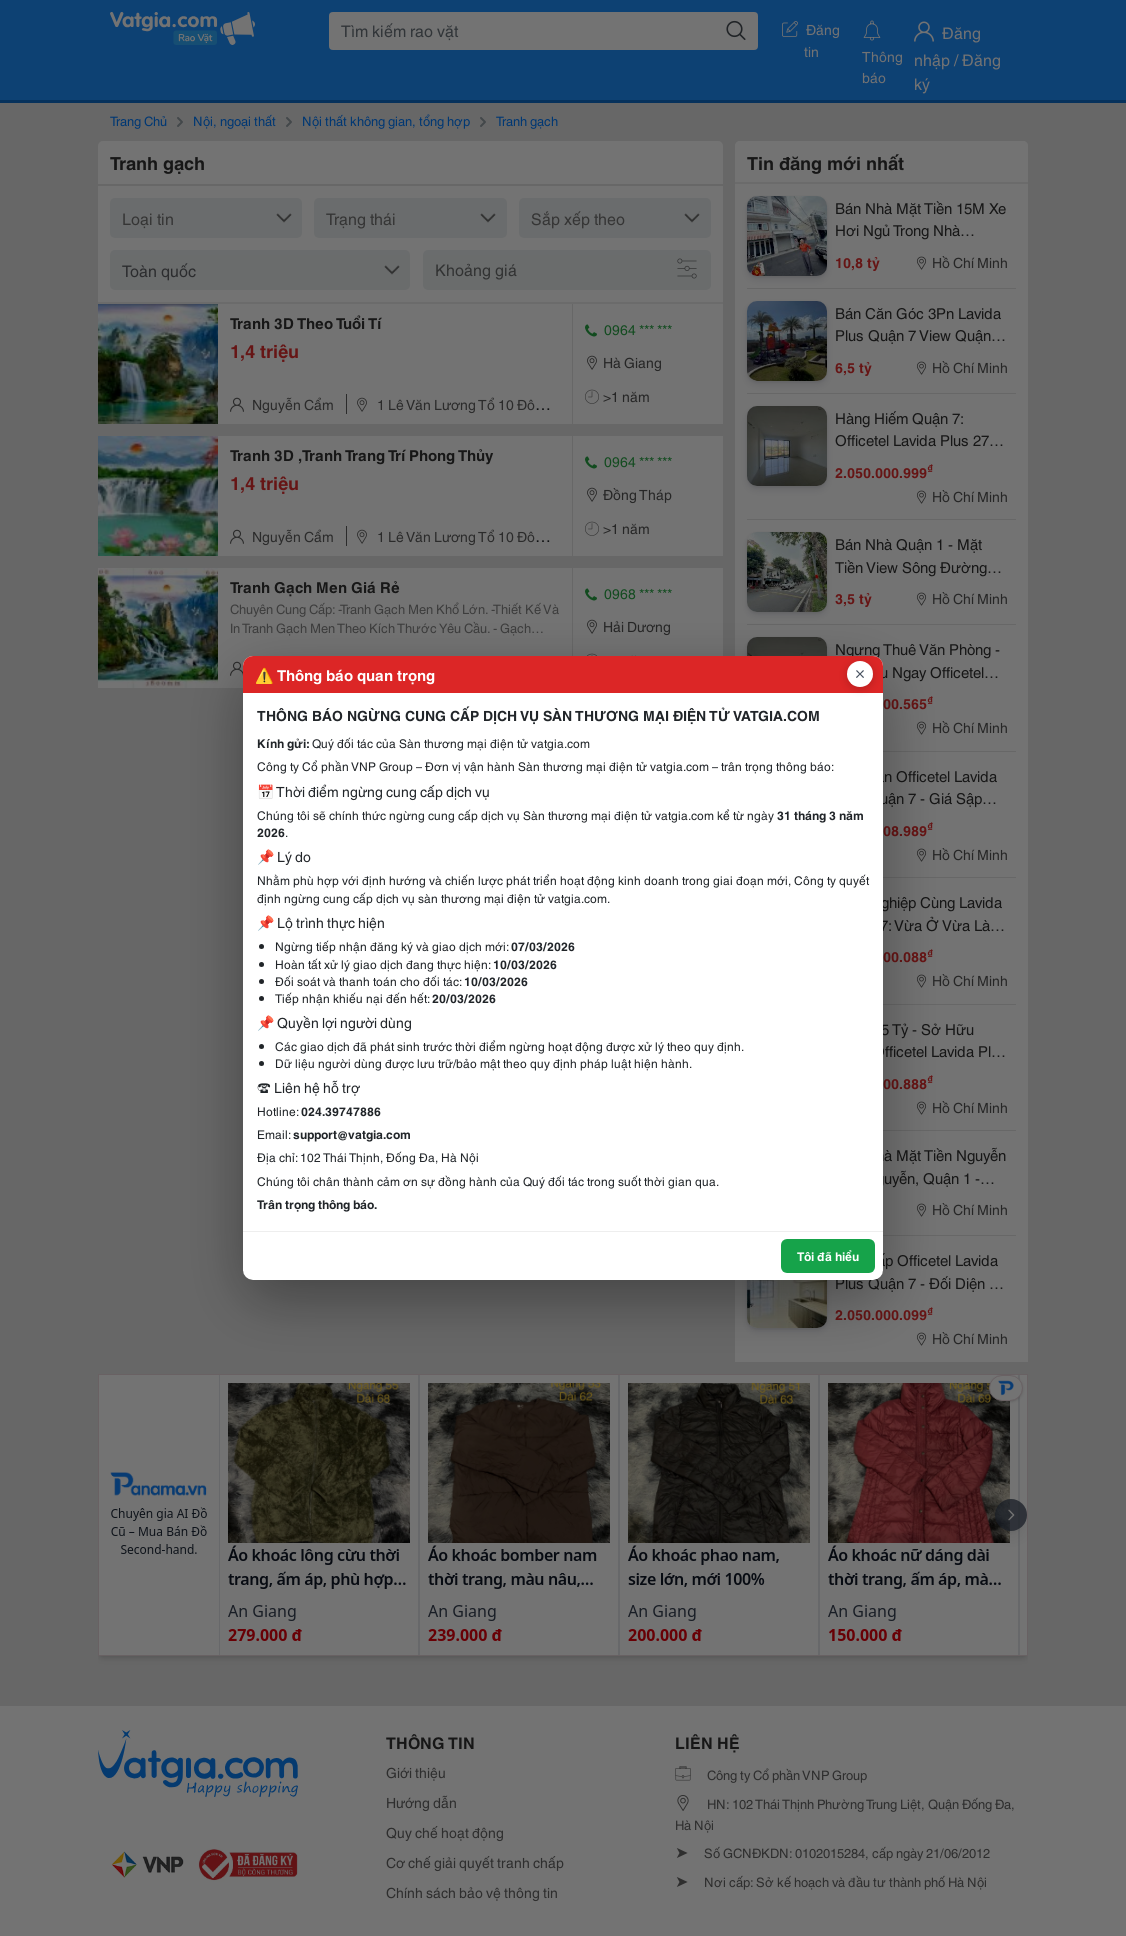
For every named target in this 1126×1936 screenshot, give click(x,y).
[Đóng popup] (860, 674)
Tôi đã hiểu (828, 1255)
